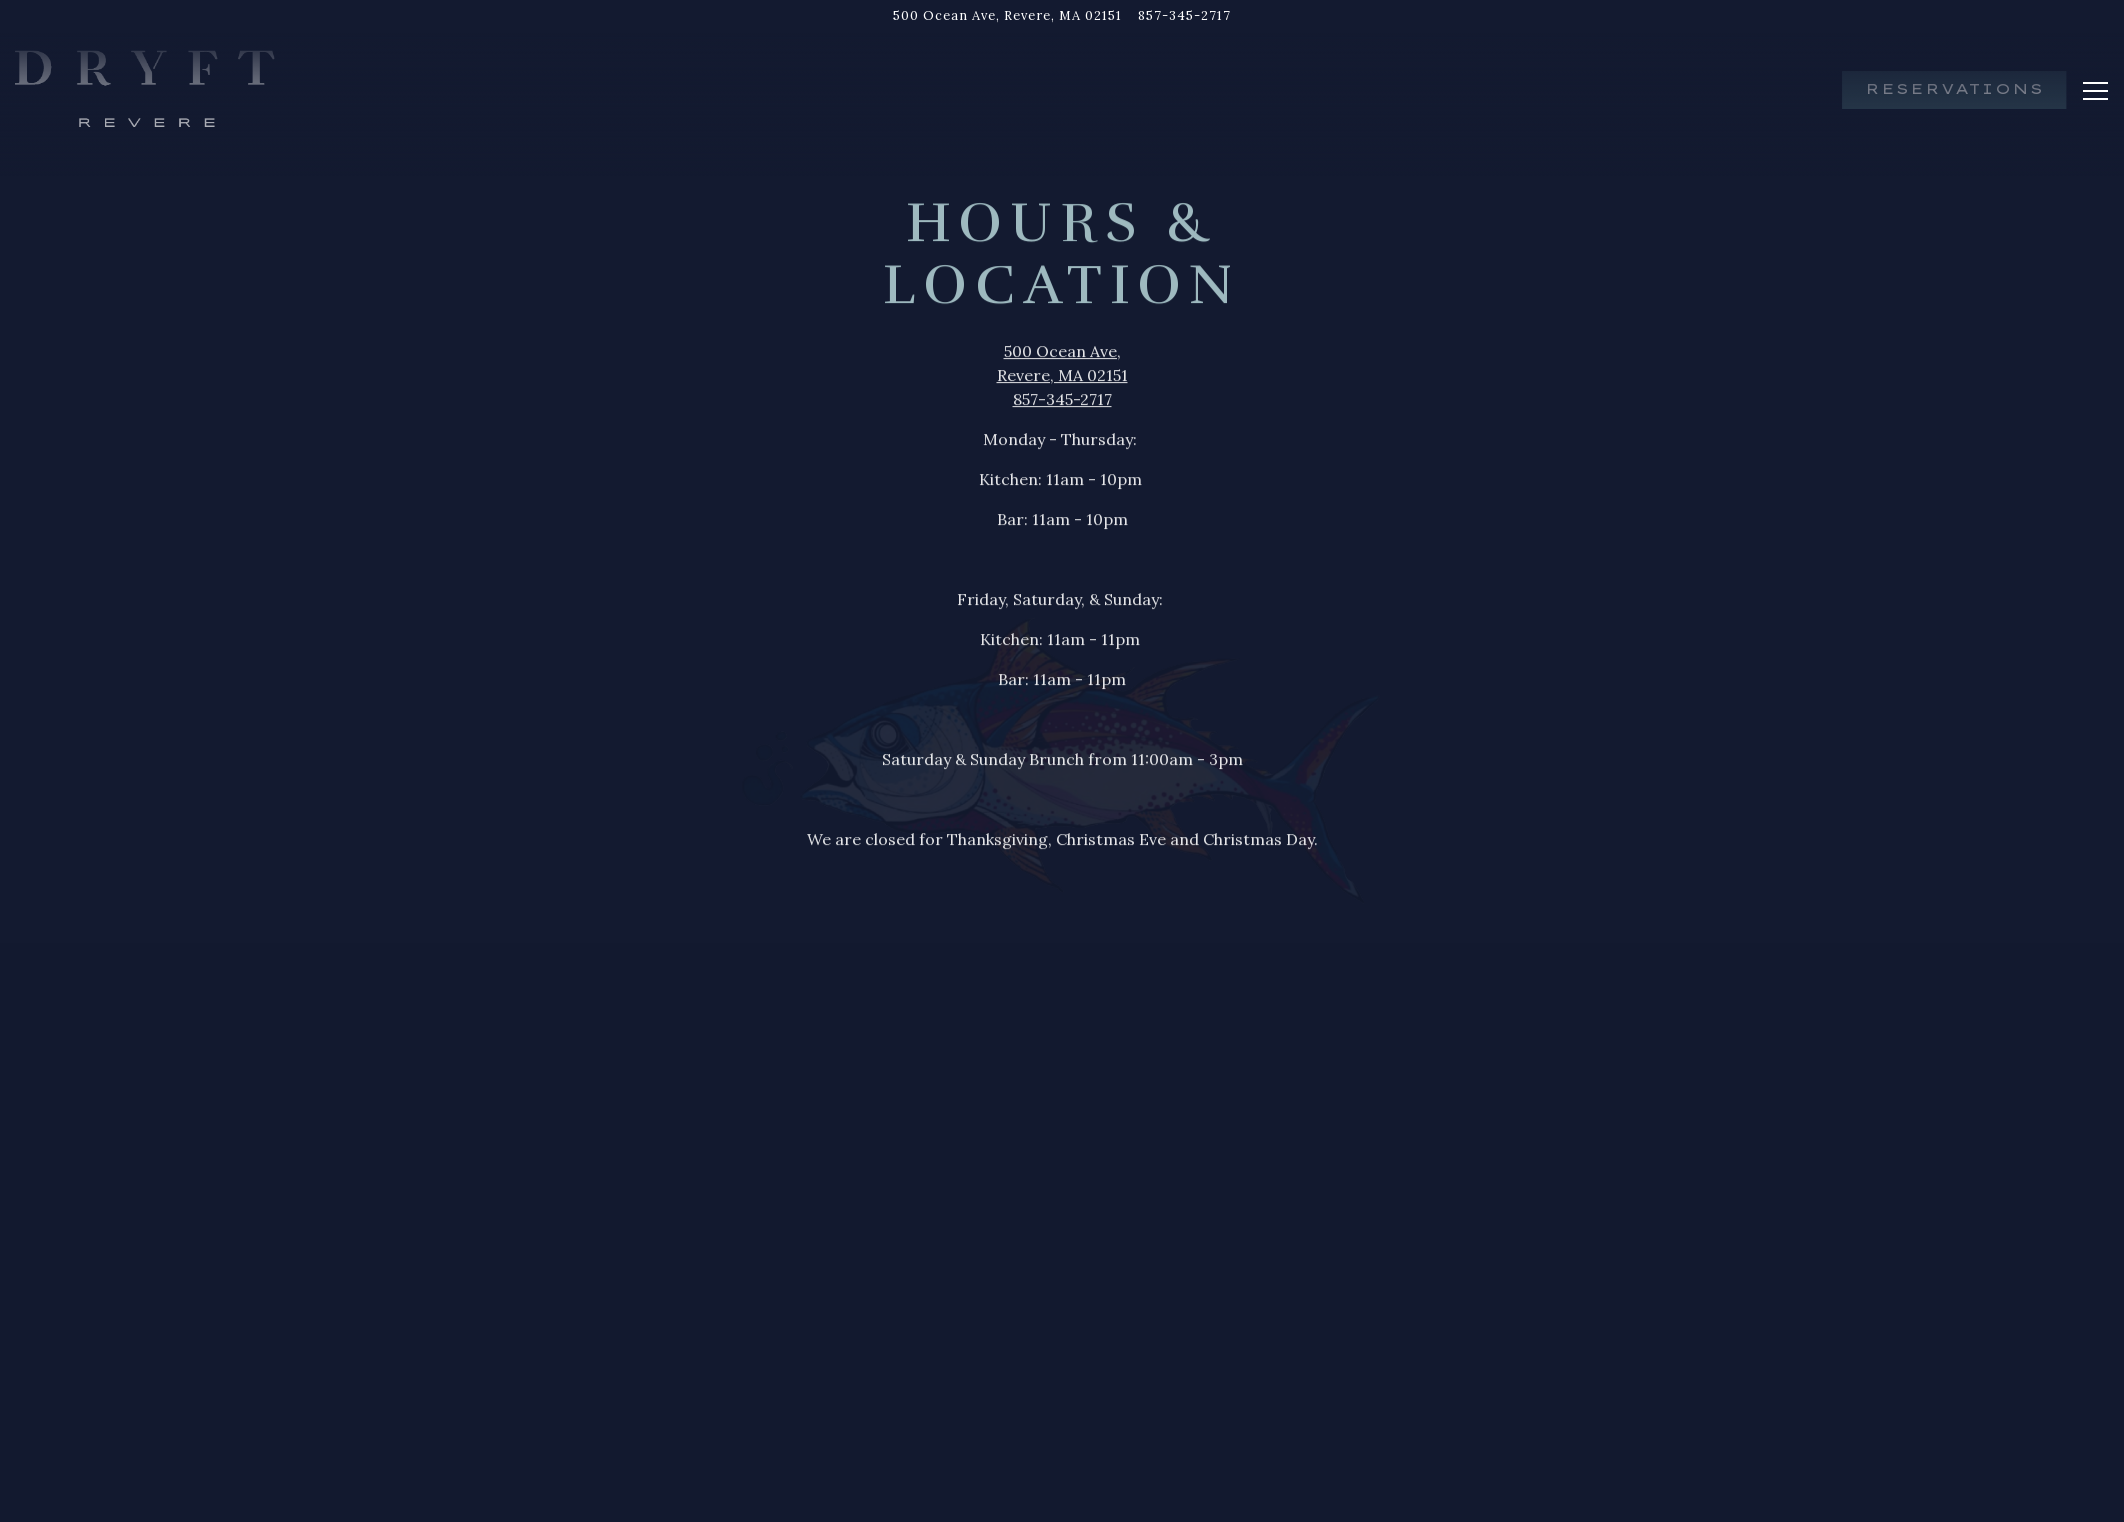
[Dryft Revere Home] (145, 88)
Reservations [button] (1954, 89)
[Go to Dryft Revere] (1007, 15)
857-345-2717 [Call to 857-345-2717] (1184, 15)
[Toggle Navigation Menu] (2095, 91)
